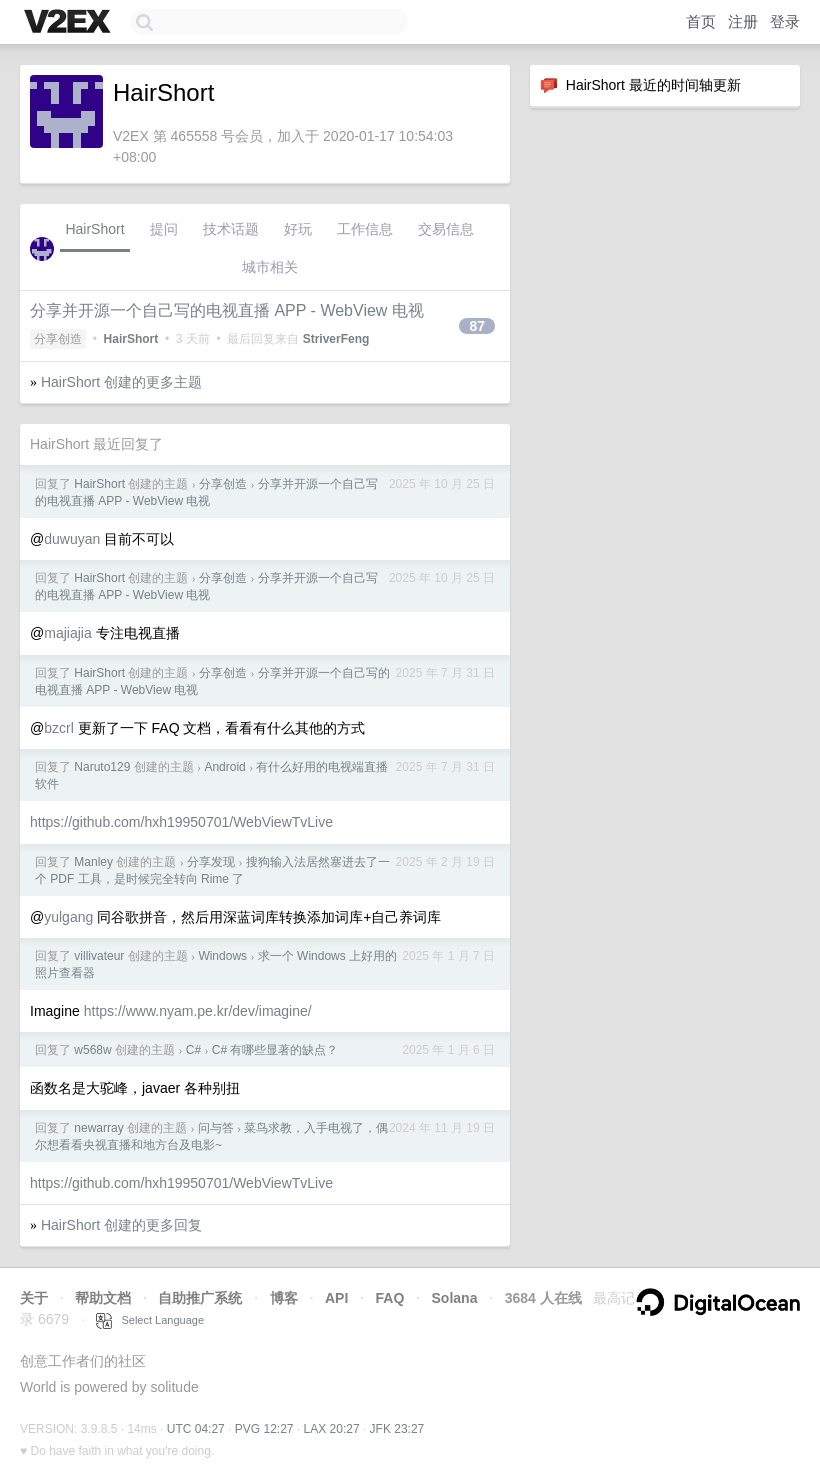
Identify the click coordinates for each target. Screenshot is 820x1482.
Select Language (150, 1320)
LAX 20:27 (332, 1429)
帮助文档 (103, 1298)
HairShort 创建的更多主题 (121, 382)
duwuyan (72, 539)
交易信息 (446, 229)
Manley (93, 862)
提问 (164, 229)
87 (477, 326)
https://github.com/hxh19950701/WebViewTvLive (181, 822)
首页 (701, 21)
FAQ (390, 1298)
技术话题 (231, 229)
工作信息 (365, 229)
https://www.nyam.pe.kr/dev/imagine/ (198, 1011)
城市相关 (270, 267)
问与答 (216, 1128)
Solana (455, 1298)
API (336, 1298)
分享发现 (211, 862)
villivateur (99, 956)
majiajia (67, 633)
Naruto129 (102, 767)
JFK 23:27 (397, 1429)
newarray (98, 1128)
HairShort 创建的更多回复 (121, 1225)
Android (224, 767)
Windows (222, 956)
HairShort (94, 229)
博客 (284, 1298)
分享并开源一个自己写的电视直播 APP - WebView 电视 (227, 310)
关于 (34, 1298)
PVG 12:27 (264, 1429)
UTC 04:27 (196, 1429)
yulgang (68, 917)
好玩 (298, 229)
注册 (743, 21)
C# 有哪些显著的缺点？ (275, 1050)
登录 (785, 21)
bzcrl (59, 728)
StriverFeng (336, 339)
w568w (92, 1050)
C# (193, 1050)
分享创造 (58, 339)
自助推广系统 (200, 1298)
